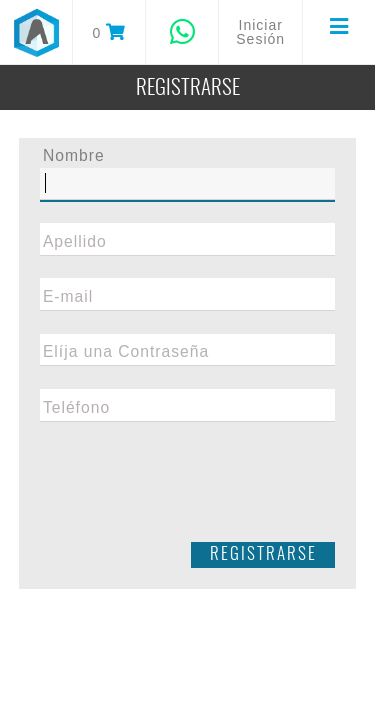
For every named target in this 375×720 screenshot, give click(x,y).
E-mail (68, 297)
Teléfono (76, 408)
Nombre (74, 156)
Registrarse (263, 555)
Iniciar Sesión (260, 32)
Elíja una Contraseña (126, 352)
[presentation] (188, 489)
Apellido (75, 242)
